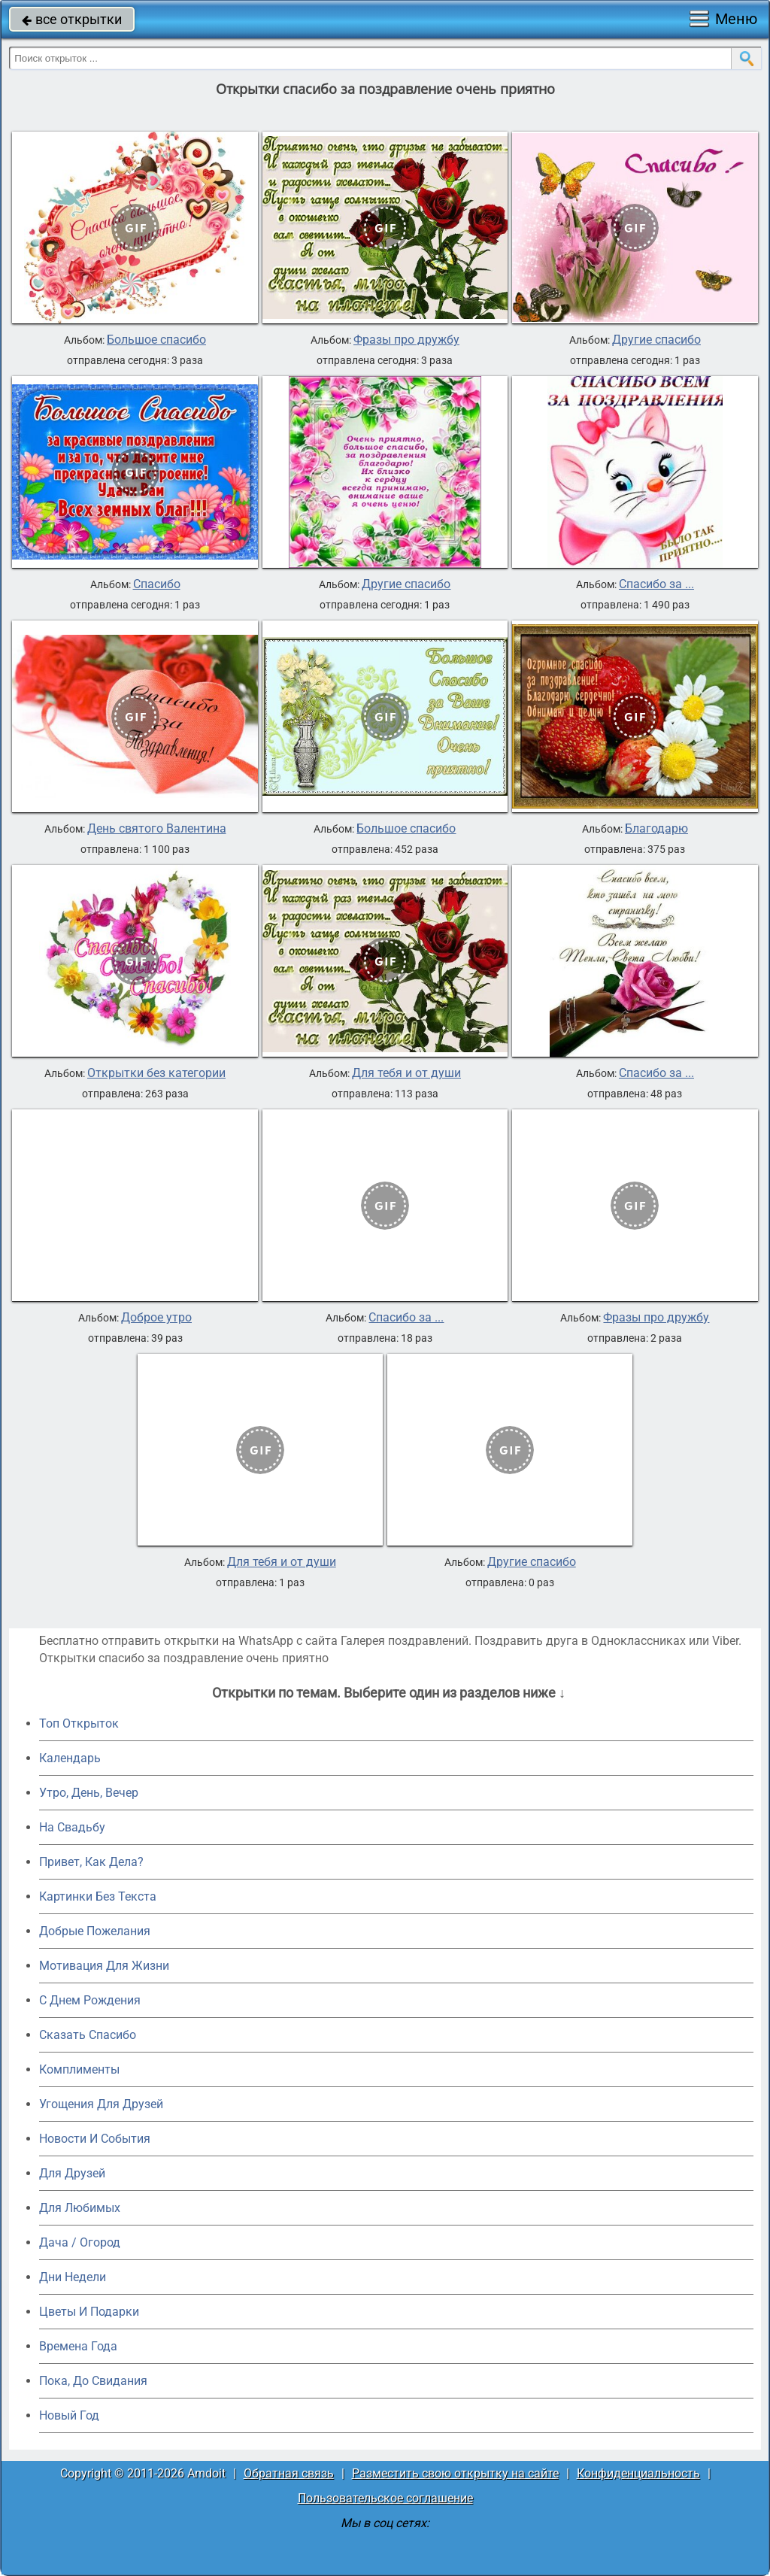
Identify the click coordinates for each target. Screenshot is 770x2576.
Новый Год (69, 2415)
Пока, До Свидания (93, 2381)
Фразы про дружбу (406, 340)
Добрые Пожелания (94, 1931)
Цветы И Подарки (89, 2311)
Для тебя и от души (406, 1073)
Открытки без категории (156, 1073)
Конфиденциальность (638, 2473)
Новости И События (94, 2138)
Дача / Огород (79, 2242)
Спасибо (156, 584)
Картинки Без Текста (97, 1896)
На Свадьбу (72, 1827)
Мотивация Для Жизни (104, 1966)
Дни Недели (72, 2277)
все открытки (72, 19)
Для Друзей (72, 2173)
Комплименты (79, 2069)
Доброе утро (156, 1317)
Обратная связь (289, 2473)
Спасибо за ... (656, 584)
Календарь (70, 1758)
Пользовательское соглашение (385, 2498)
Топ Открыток (79, 1723)
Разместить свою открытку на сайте (455, 2473)
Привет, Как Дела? (91, 1862)
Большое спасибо (156, 340)
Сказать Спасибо (87, 2035)
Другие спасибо (656, 340)
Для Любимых (79, 2208)
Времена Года (78, 2346)
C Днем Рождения (90, 2000)
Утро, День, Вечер (88, 1793)
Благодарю (656, 829)
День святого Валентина (156, 829)
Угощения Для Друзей (101, 2104)
